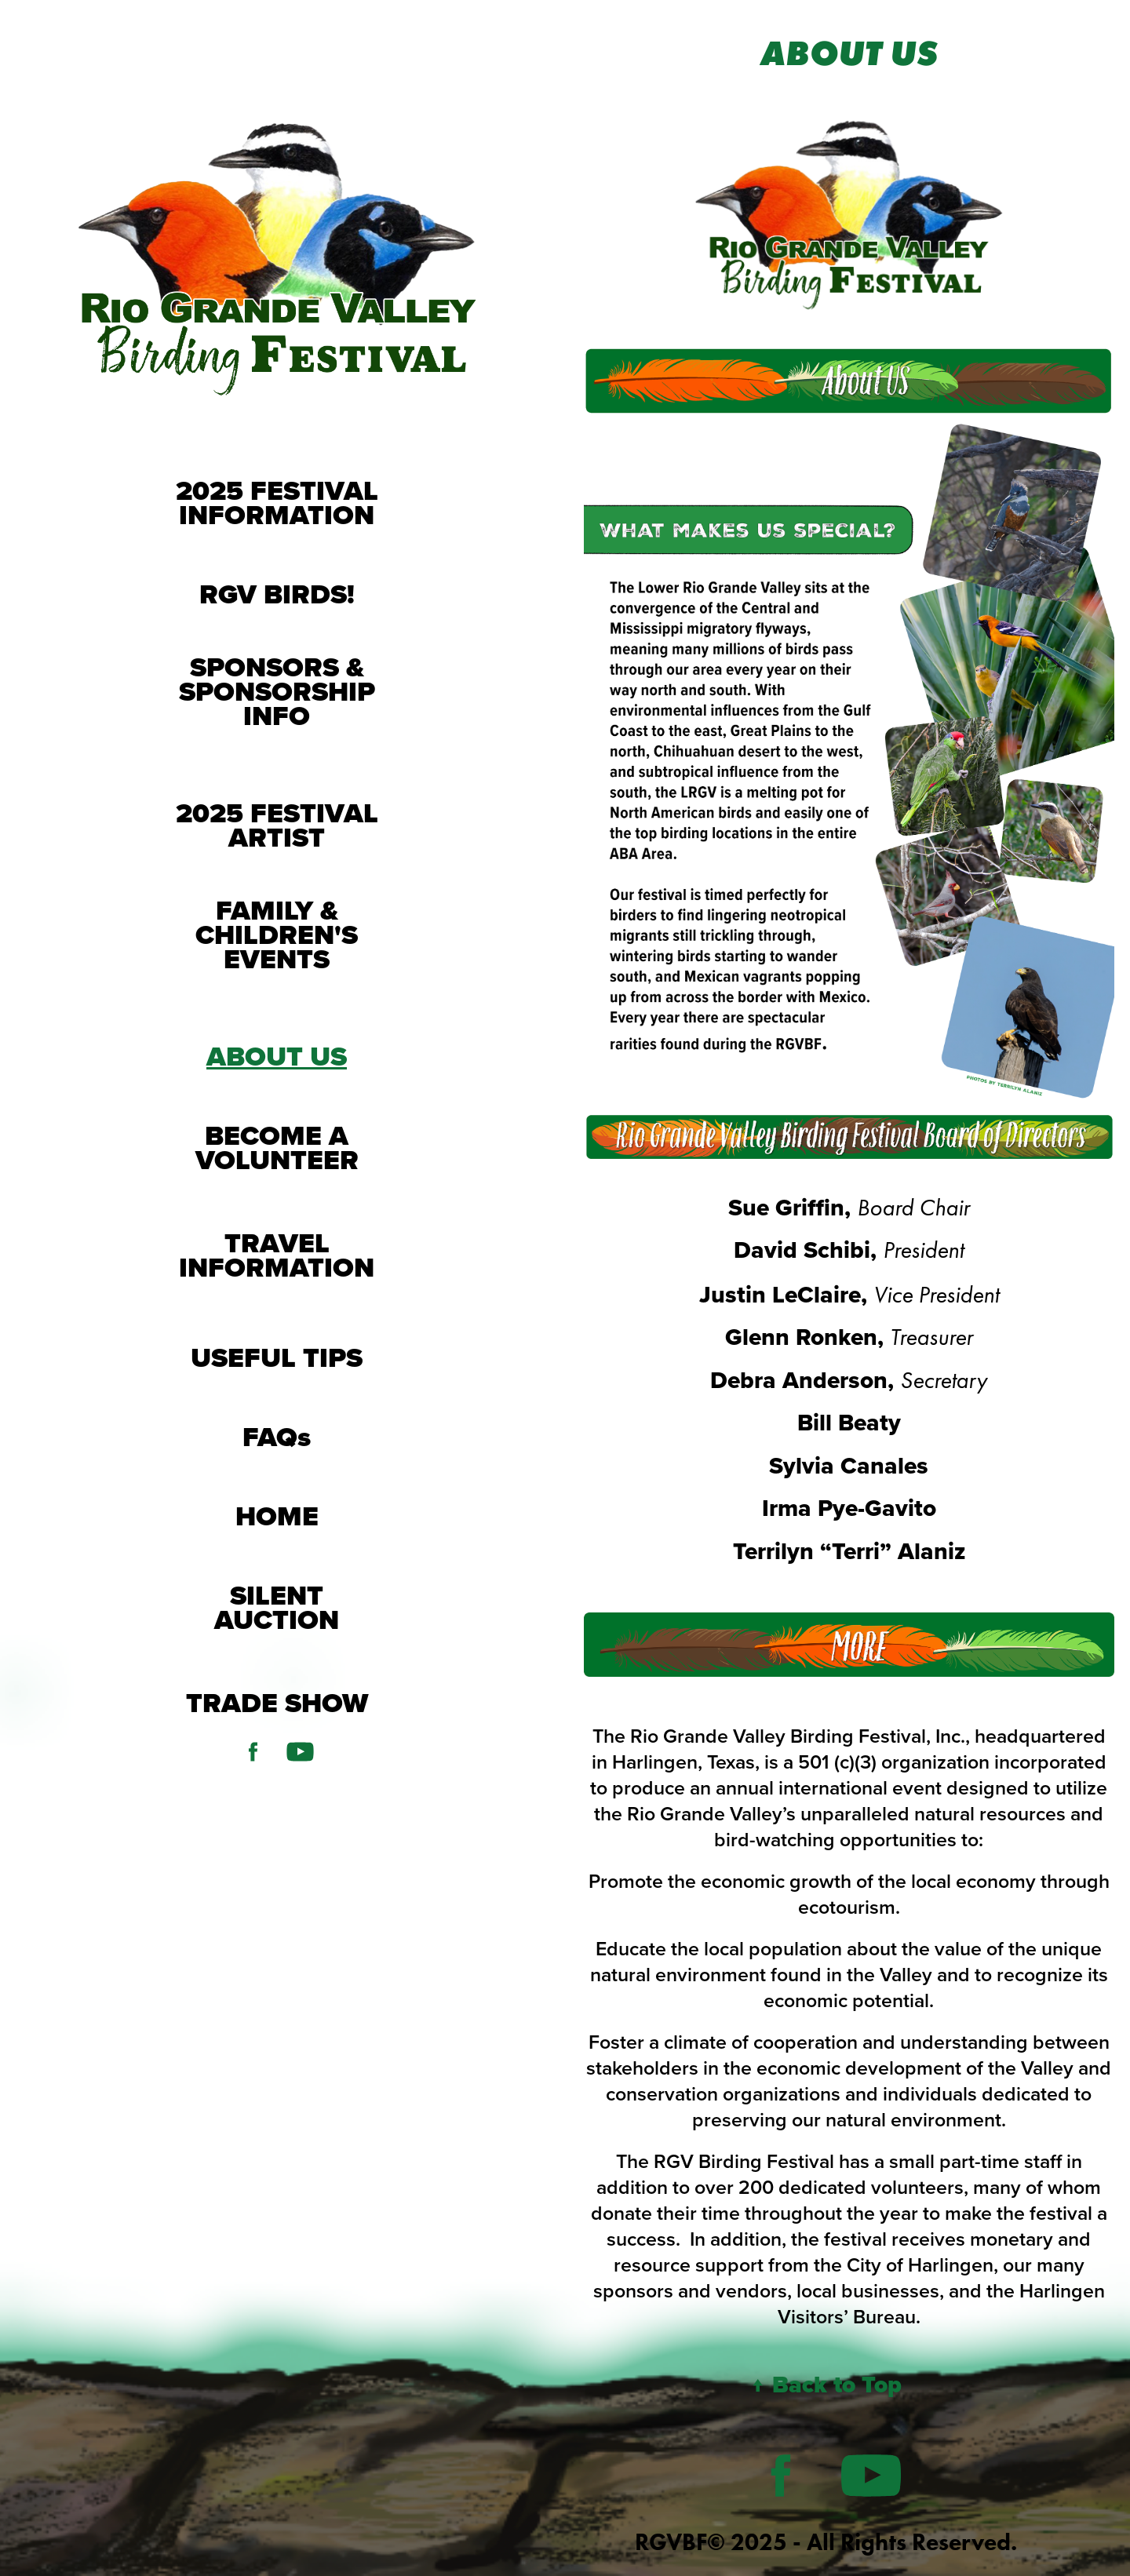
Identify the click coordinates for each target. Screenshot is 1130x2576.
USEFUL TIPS (277, 1357)
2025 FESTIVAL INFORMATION (277, 502)
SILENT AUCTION (276, 1607)
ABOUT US (276, 1056)
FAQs (276, 1436)
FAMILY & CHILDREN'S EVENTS (276, 934)
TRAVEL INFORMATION (276, 1255)
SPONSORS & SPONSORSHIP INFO (277, 691)
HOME (277, 1516)
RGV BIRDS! (277, 594)
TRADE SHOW (277, 1702)
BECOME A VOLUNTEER (277, 1147)
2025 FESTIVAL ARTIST (277, 825)
